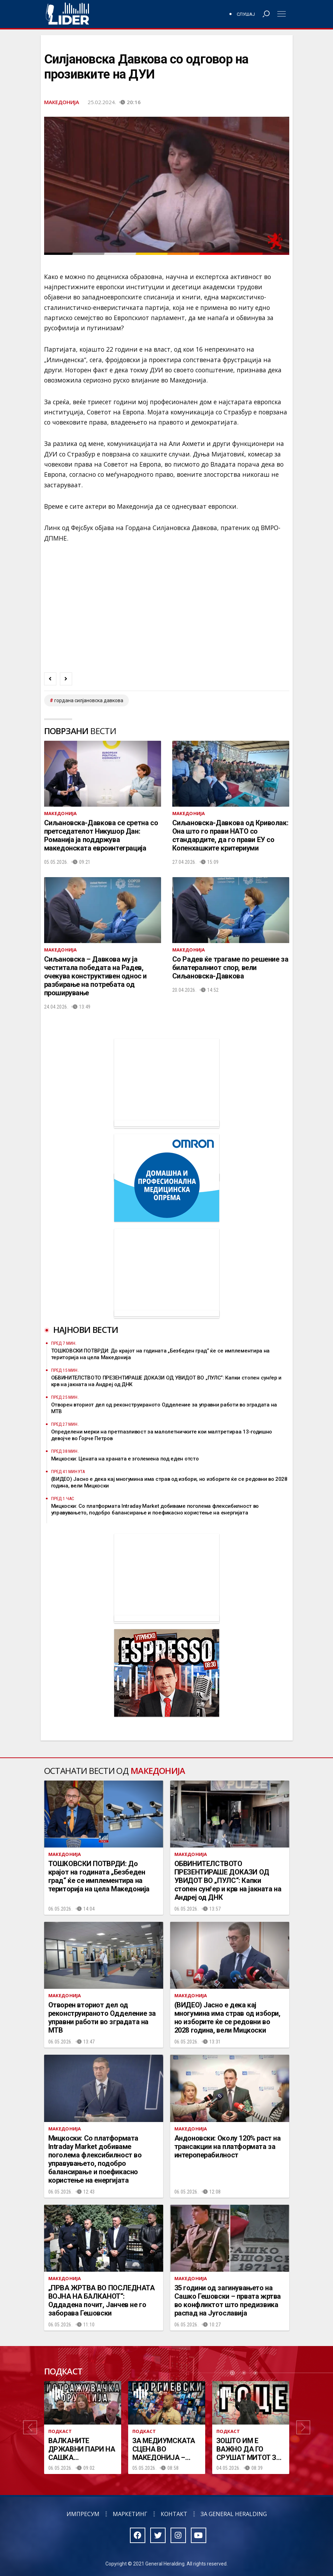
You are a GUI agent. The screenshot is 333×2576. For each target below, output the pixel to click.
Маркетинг (130, 2514)
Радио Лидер (67, 14)
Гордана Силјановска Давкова (88, 700)
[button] (30, 2427)
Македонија (61, 102)
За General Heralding (234, 2514)
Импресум (83, 2514)
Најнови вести (85, 1329)
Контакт (174, 2514)
